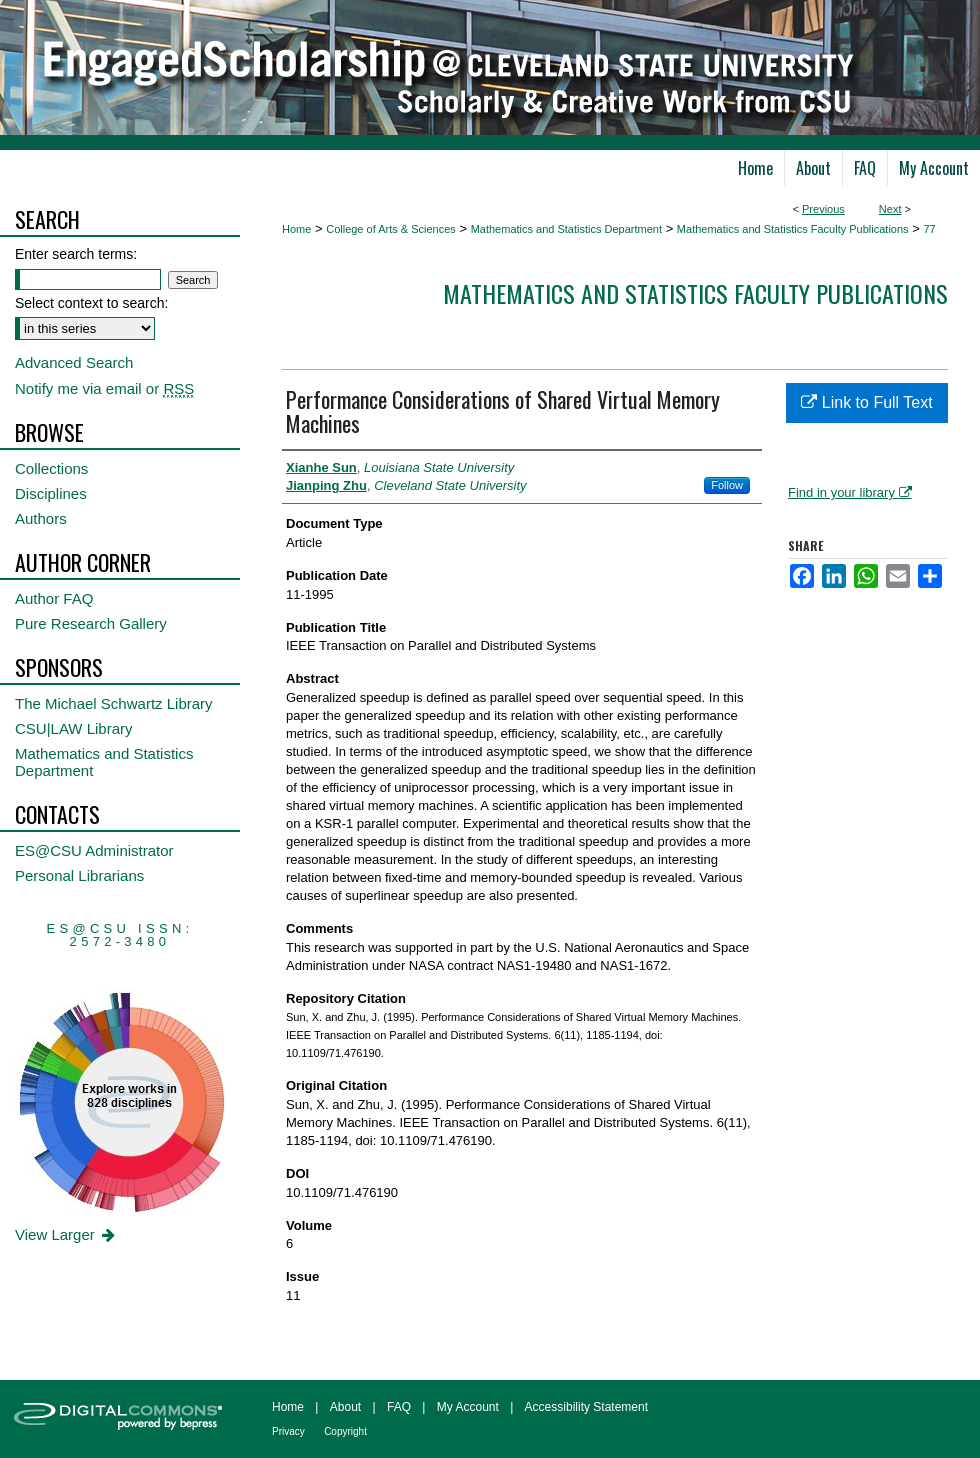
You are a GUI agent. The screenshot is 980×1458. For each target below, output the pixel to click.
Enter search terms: (76, 254)
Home (296, 229)
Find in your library (850, 492)
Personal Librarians (79, 875)
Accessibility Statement (586, 1407)
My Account (468, 1407)
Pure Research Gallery (91, 623)
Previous (823, 209)
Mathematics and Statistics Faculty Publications (793, 229)
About (345, 1407)
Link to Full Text (866, 402)
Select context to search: (91, 303)
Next (890, 209)
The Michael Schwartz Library (114, 703)
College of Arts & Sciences (391, 229)
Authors (41, 518)
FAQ (399, 1407)
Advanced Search (74, 362)
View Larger (66, 1234)
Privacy (288, 1431)
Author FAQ (54, 598)
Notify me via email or (104, 388)
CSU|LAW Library (74, 728)
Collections (51, 468)
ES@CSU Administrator (94, 850)
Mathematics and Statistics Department (566, 229)
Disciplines (51, 493)
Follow (727, 485)
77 (929, 229)
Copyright (345, 1431)
